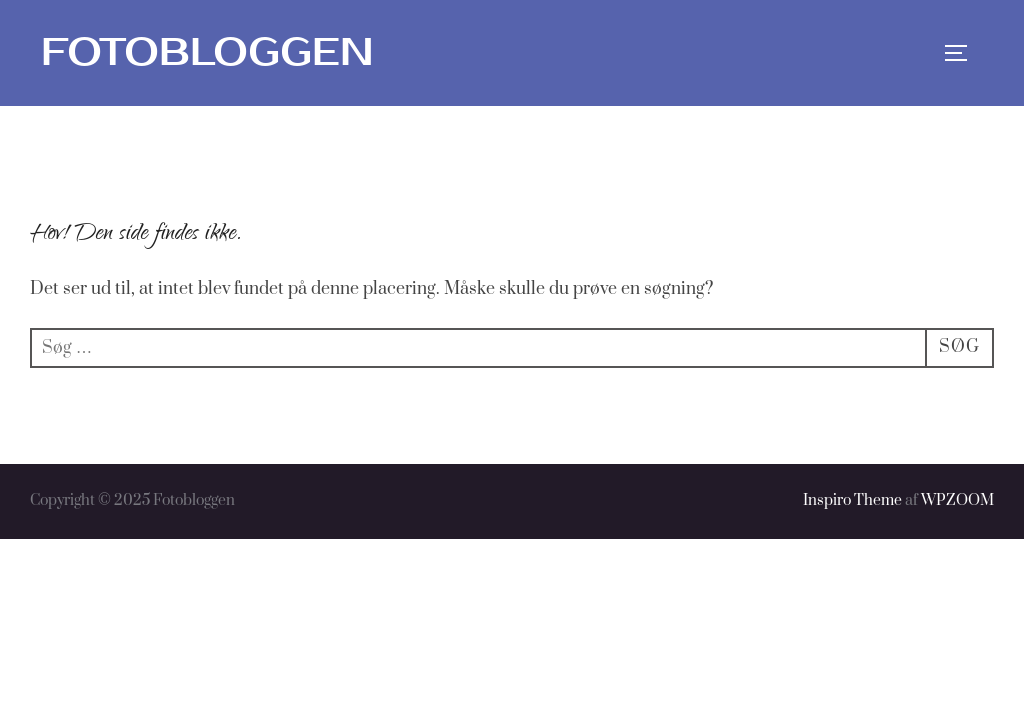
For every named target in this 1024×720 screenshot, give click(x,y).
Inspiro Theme (852, 500)
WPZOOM (957, 500)
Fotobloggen (207, 52)
